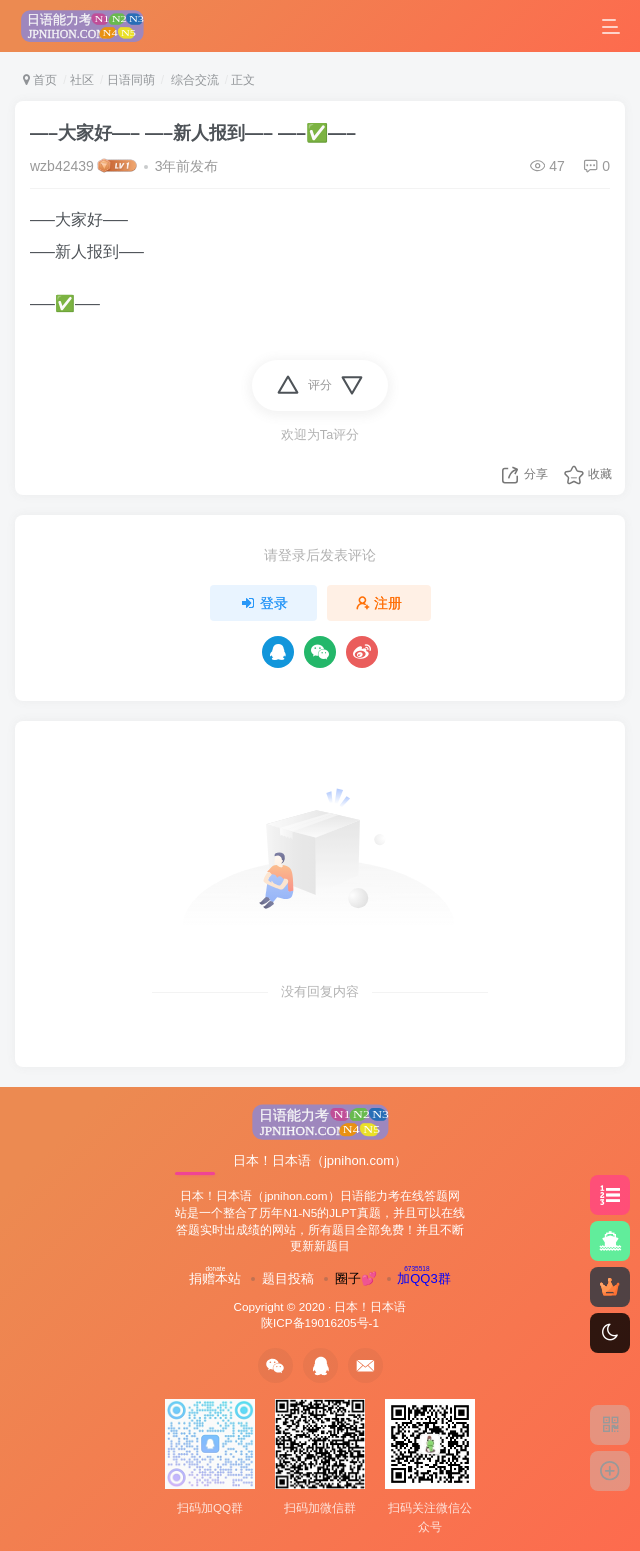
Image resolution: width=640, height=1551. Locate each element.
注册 (379, 603)
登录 (264, 603)
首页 (40, 80)
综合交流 (192, 80)
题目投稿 (288, 1278)
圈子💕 (356, 1278)
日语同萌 (131, 80)
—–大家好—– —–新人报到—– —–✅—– (193, 133)
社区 (82, 80)
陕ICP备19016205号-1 (320, 1322)
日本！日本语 (370, 1306)
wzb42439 (62, 166)
